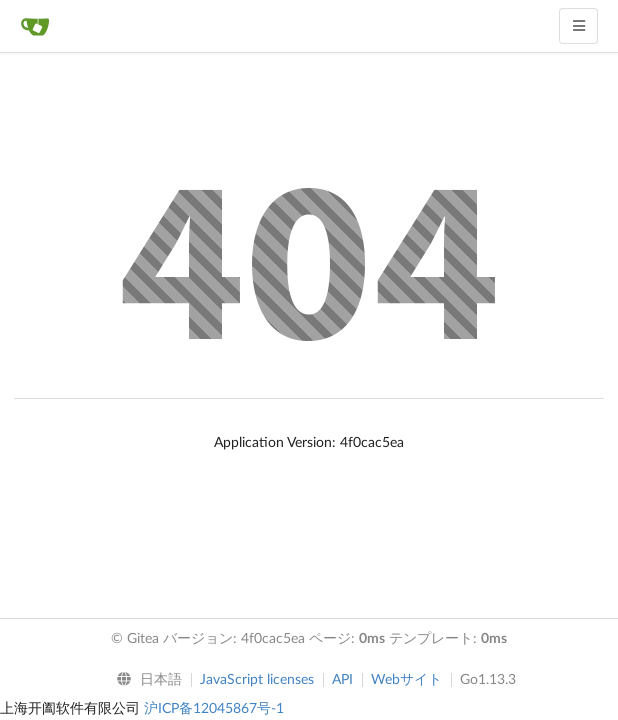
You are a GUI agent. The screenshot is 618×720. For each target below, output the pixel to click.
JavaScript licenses (257, 680)
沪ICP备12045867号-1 (214, 709)
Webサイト (406, 680)
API (342, 680)
